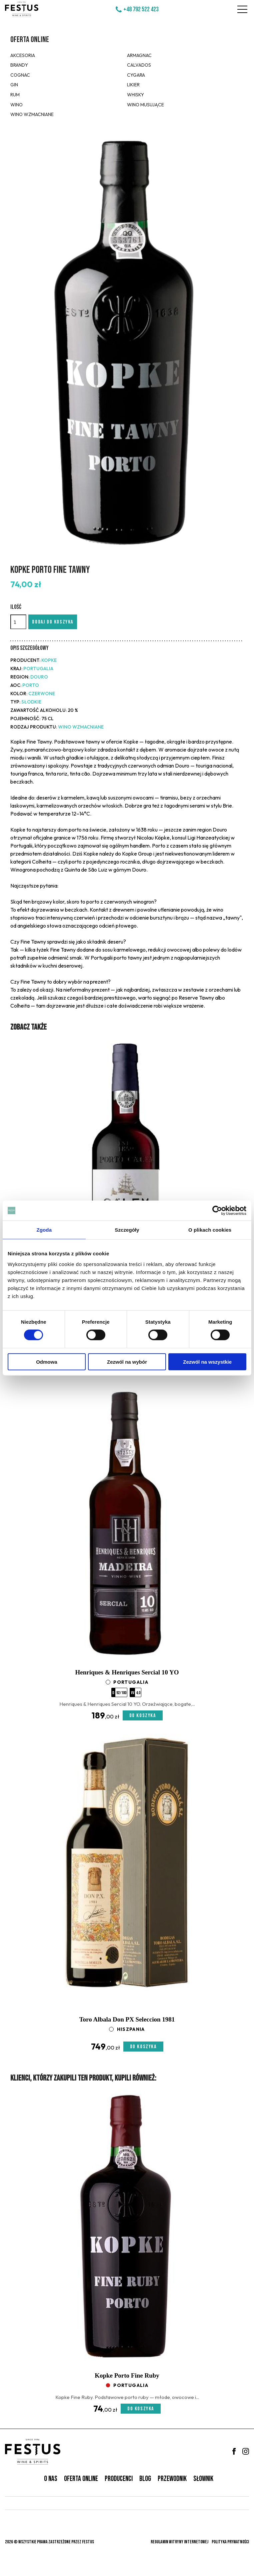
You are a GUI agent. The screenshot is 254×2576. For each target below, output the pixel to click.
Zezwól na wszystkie (207, 1361)
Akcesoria (22, 55)
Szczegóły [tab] (127, 1230)
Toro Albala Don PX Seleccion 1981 (127, 2019)
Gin (14, 85)
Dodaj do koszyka (52, 622)
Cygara (136, 75)
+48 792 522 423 (141, 9)
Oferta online (29, 39)
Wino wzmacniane (32, 114)
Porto (30, 685)
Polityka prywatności (230, 2542)
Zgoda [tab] (44, 1230)
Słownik (203, 2478)
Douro (39, 677)
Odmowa (46, 1361)
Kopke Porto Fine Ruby (127, 2375)
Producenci (119, 2478)
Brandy (19, 65)
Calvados (139, 65)
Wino (16, 105)
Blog (145, 2478)
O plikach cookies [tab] (209, 1230)
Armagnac (139, 55)
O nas (50, 2478)
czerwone (41, 694)
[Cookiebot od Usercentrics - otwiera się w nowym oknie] (217, 1211)
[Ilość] (18, 621)
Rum (15, 95)
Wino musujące (145, 105)
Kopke (49, 660)
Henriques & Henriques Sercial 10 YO (127, 1672)
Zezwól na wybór (127, 1361)
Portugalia (38, 669)
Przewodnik (172, 2478)
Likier (133, 85)
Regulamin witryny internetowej (179, 2542)
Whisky (135, 95)
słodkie (31, 702)
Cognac (20, 75)
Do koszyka (142, 1715)
